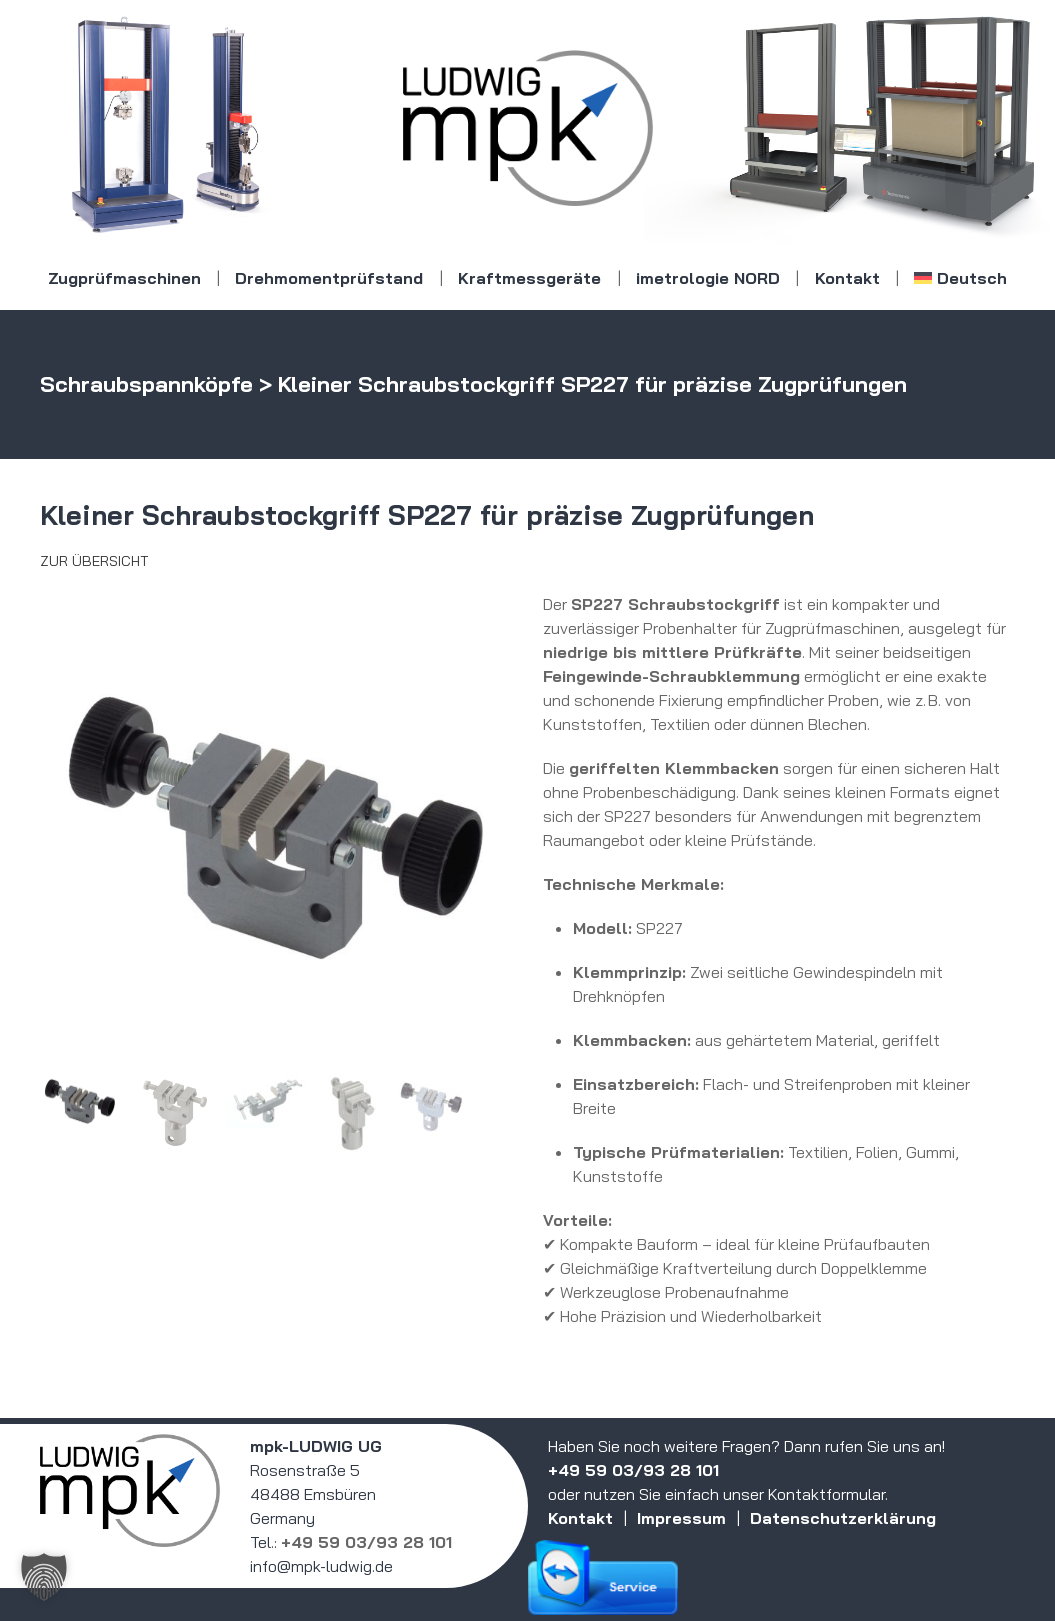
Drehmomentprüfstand (329, 278)
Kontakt (847, 278)
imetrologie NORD (708, 278)
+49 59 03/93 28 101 (366, 1542)
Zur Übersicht (94, 561)
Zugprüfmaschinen (124, 278)
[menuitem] (961, 278)
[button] (44, 1577)
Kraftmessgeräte (529, 278)
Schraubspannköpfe (146, 384)
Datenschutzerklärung (843, 1518)
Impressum (681, 1518)
